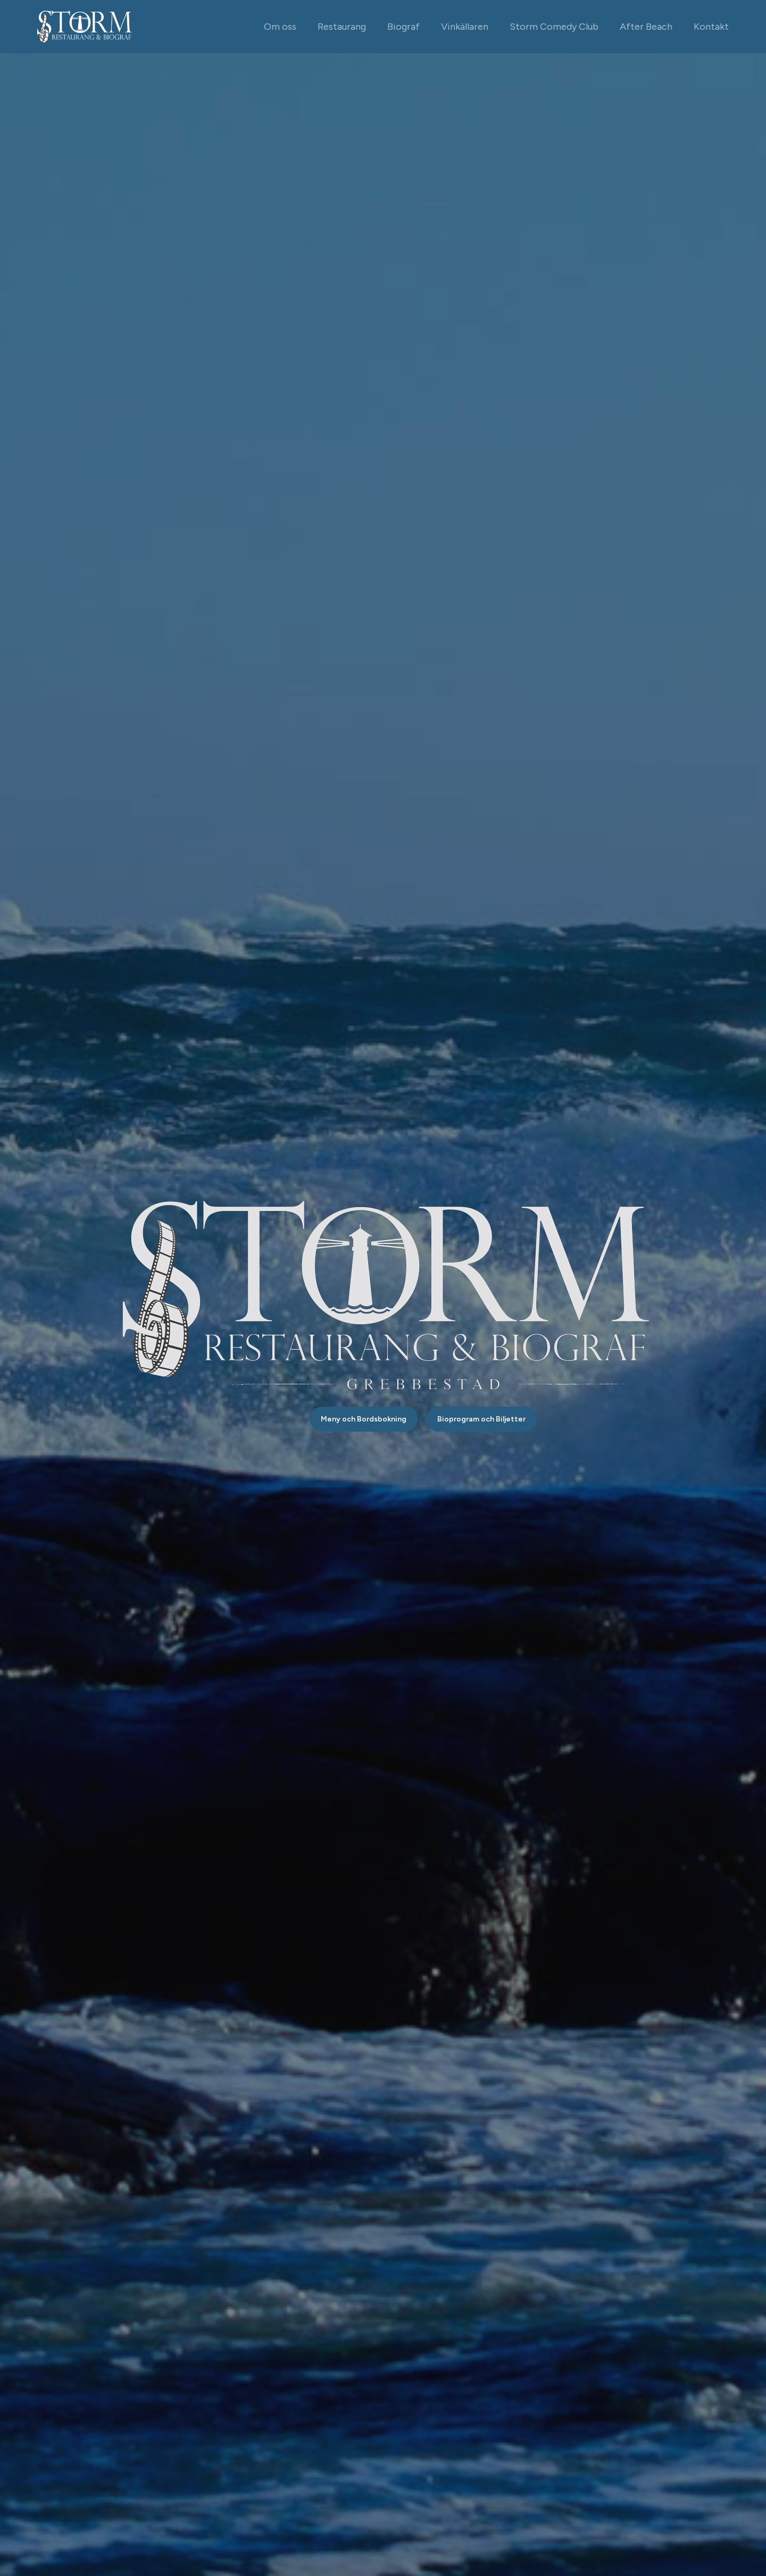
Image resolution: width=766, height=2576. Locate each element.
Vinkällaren (464, 26)
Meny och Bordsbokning (363, 1419)
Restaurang (342, 26)
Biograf (403, 26)
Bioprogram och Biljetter (481, 1419)
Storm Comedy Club (554, 26)
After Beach (646, 26)
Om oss (280, 26)
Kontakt (711, 26)
